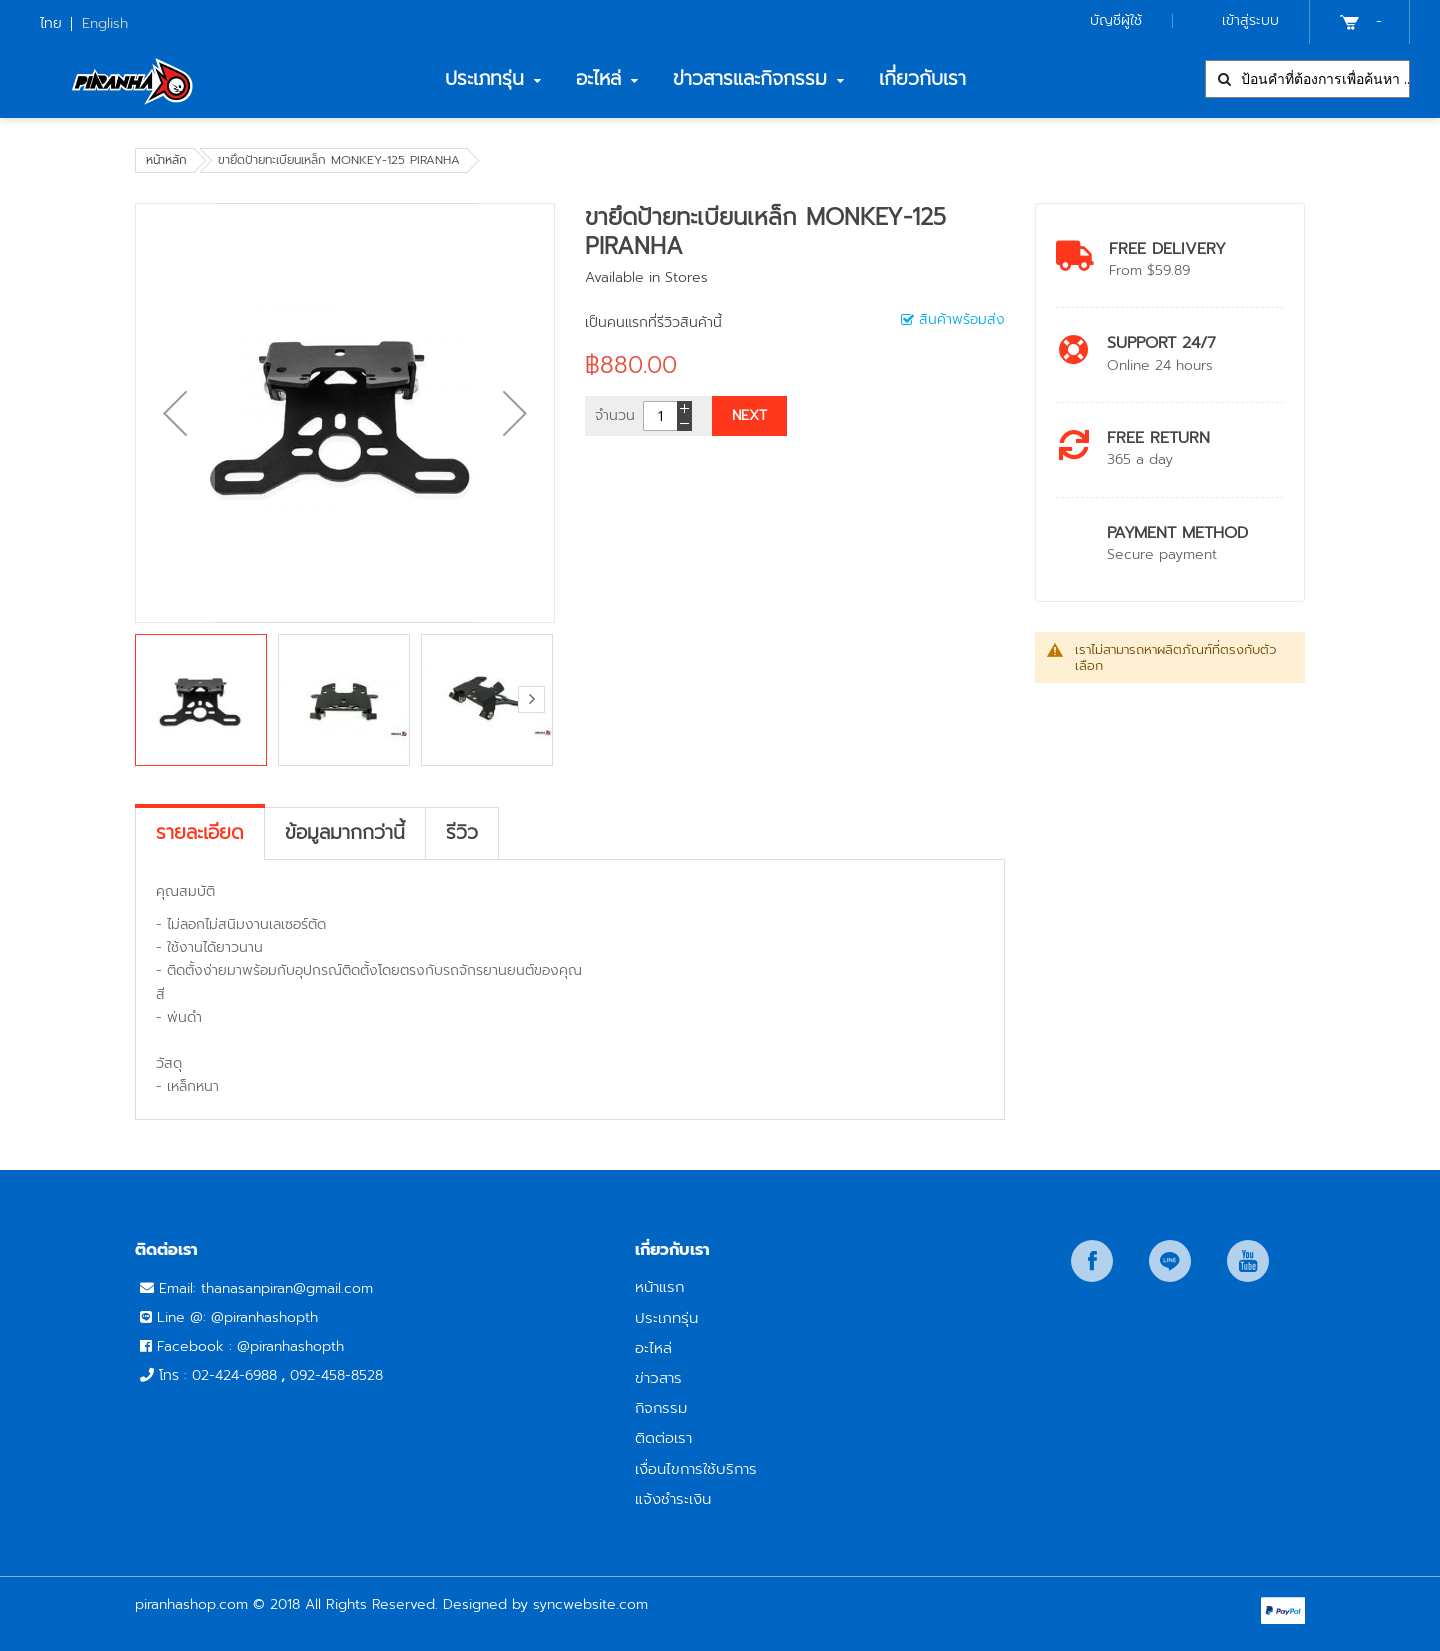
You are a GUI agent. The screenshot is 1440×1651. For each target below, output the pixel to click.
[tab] (200, 833)
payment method (1177, 532)
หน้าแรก (659, 1286)
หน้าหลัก (166, 160)
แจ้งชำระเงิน (673, 1498)
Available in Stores (646, 277)
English (105, 23)
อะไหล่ (653, 1347)
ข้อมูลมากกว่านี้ (345, 833)
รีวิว (462, 833)
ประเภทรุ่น (666, 1317)
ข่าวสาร (658, 1377)
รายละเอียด (200, 833)
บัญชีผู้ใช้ (1116, 20)
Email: (180, 1288)
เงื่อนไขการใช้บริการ (696, 1468)
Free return (1158, 437)
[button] (175, 413)
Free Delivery (1167, 248)
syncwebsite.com (590, 1604)
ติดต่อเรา (663, 1437)
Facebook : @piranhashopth (250, 1346)
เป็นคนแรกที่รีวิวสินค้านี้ (653, 322)
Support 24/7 (1161, 342)
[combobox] (1307, 79)
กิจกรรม (661, 1407)
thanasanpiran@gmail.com (287, 1288)
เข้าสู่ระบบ (1250, 20)
